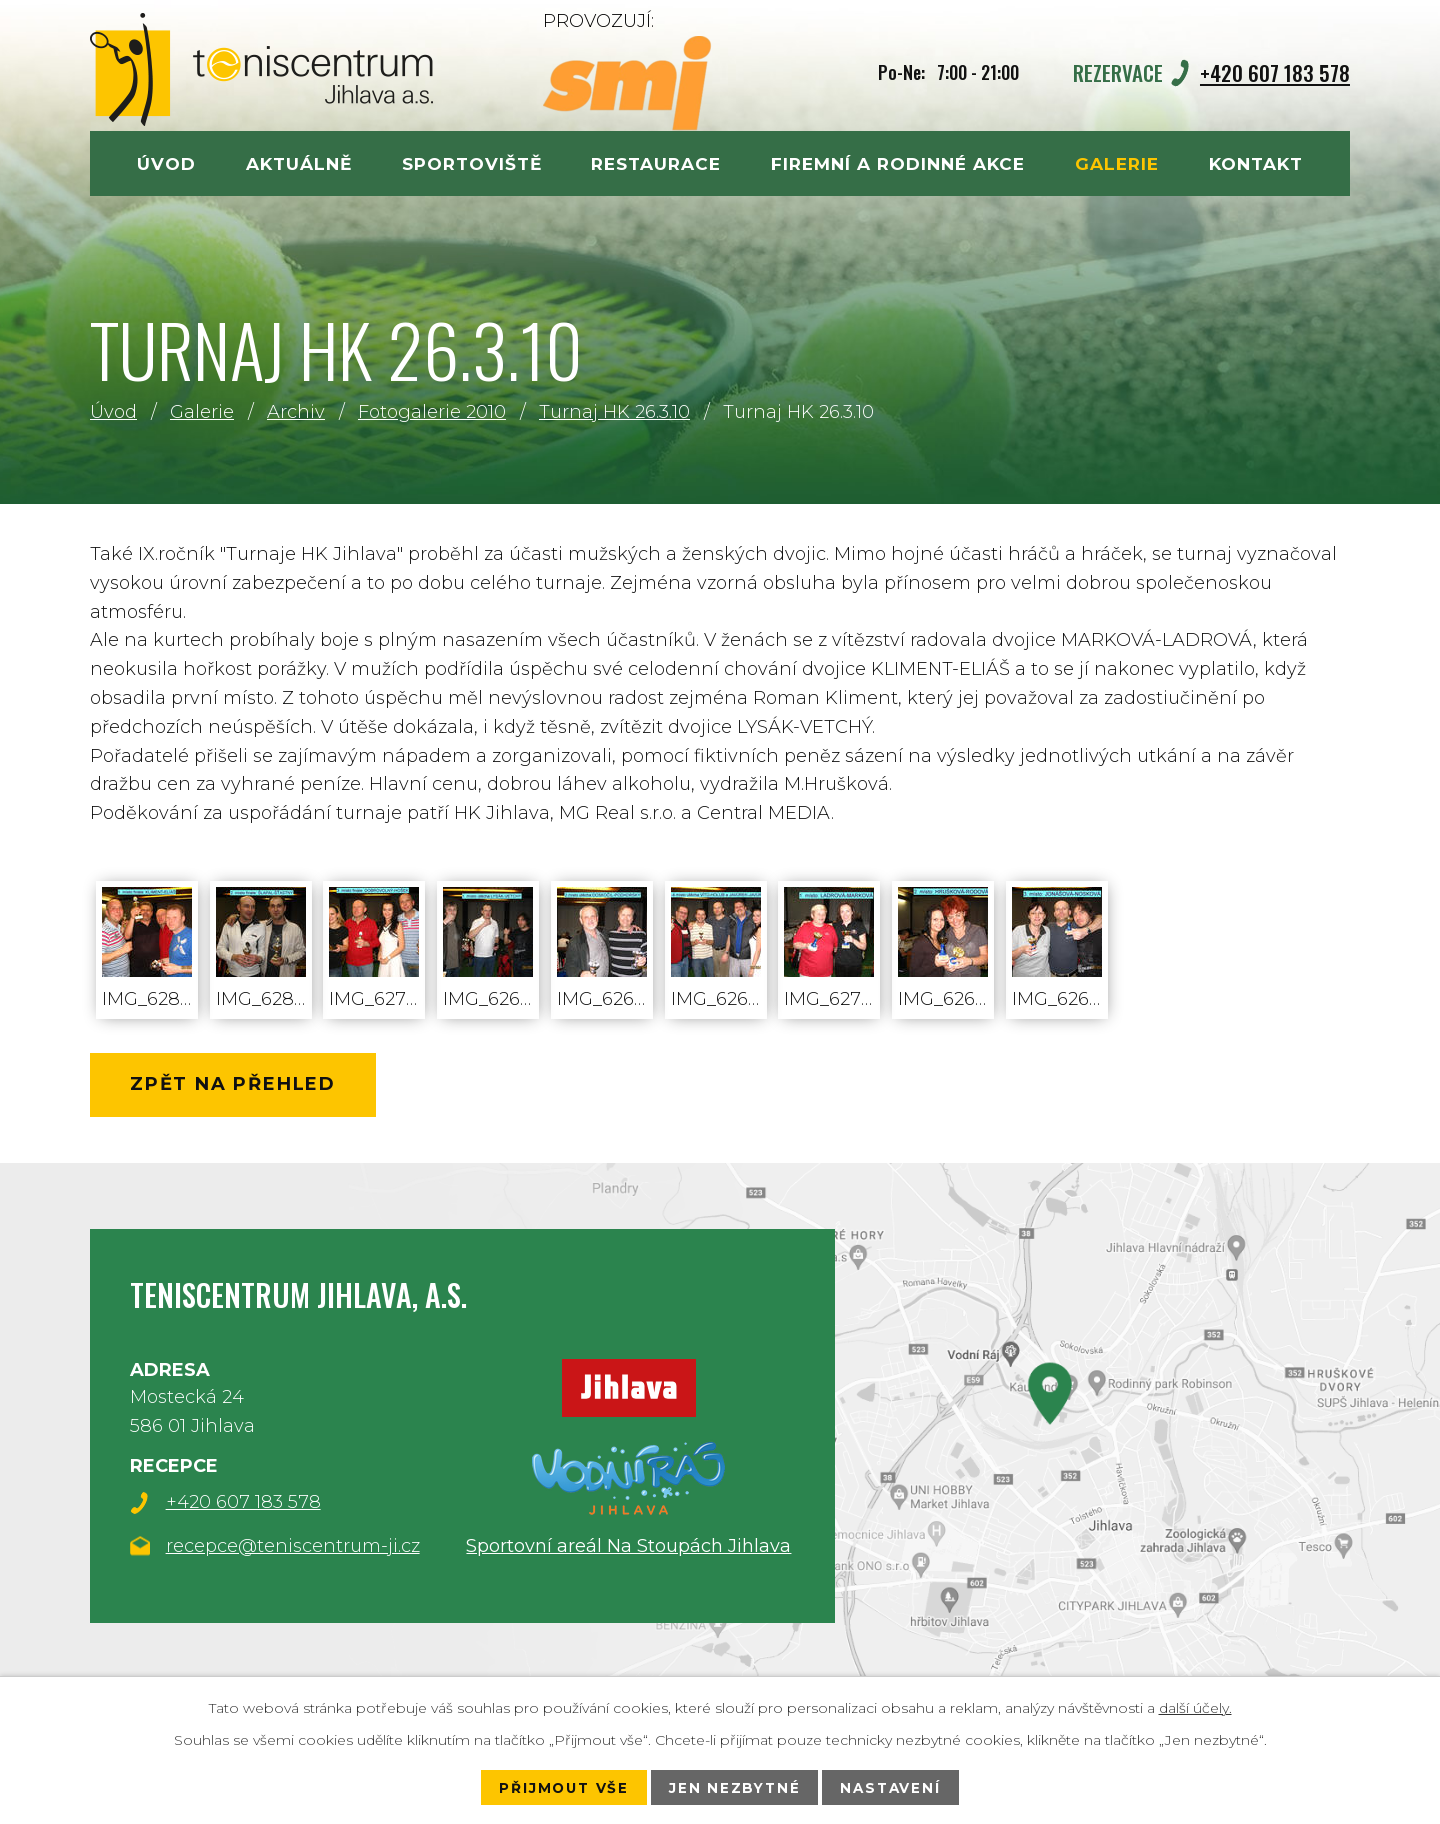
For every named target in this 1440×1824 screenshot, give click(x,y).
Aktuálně (299, 163)
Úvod (113, 412)
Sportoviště (472, 163)
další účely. (1195, 1707)
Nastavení (895, 1787)
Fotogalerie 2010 (432, 412)
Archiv (296, 412)
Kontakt (1256, 163)
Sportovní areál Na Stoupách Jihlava (628, 1549)
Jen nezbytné (735, 1787)
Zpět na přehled (241, 1087)
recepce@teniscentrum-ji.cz (293, 1551)
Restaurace (656, 163)
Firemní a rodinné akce (898, 163)
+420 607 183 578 (1275, 72)
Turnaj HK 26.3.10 (614, 412)
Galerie (202, 412)
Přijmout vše (559, 1787)
